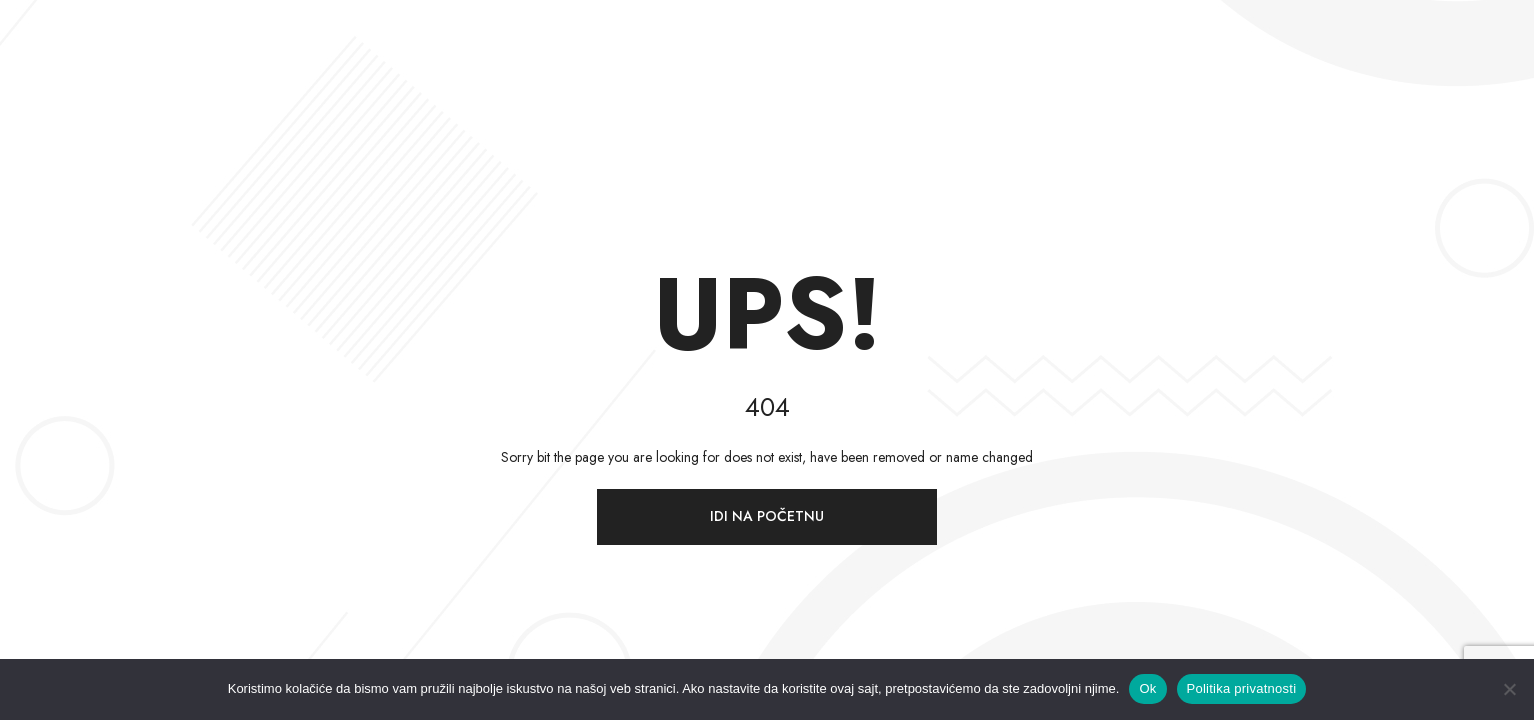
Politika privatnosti (1242, 688)
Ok (1147, 688)
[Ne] (1509, 689)
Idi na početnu (767, 516)
